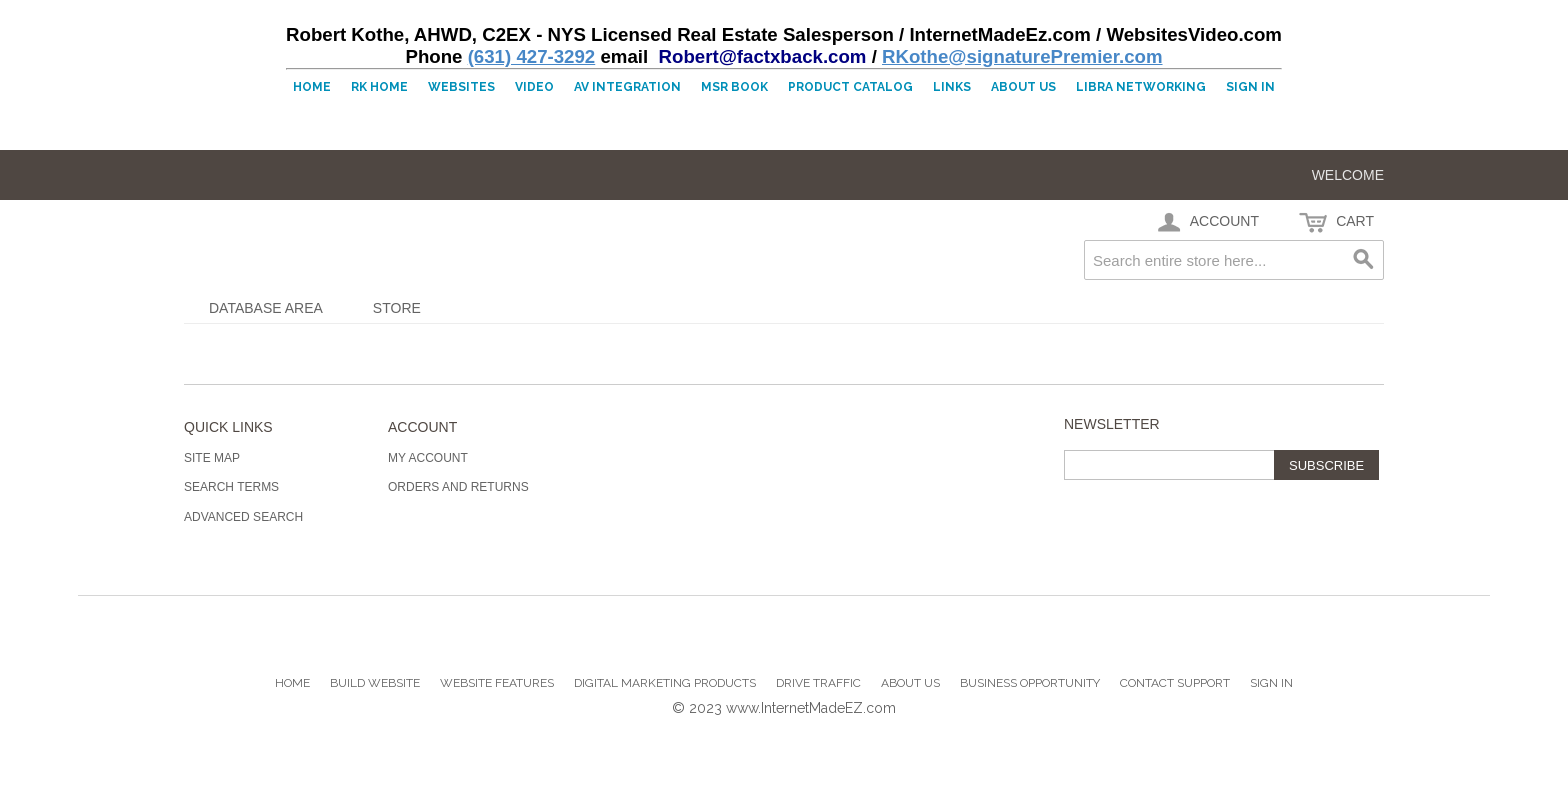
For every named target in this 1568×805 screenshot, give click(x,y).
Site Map (212, 458)
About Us (1023, 87)
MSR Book (734, 87)
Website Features (497, 683)
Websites (461, 87)
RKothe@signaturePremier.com (1022, 56)
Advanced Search (243, 517)
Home (312, 87)
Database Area (266, 308)
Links (952, 87)
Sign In (1250, 87)
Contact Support (1175, 683)
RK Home (379, 87)
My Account (428, 458)
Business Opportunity (1030, 683)
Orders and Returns (458, 487)
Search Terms (231, 487)
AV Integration (627, 87)
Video (534, 87)
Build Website (375, 683)
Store (397, 308)
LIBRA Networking (1141, 87)
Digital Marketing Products (665, 683)
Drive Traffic (818, 683)
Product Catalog (850, 87)
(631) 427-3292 (532, 56)
